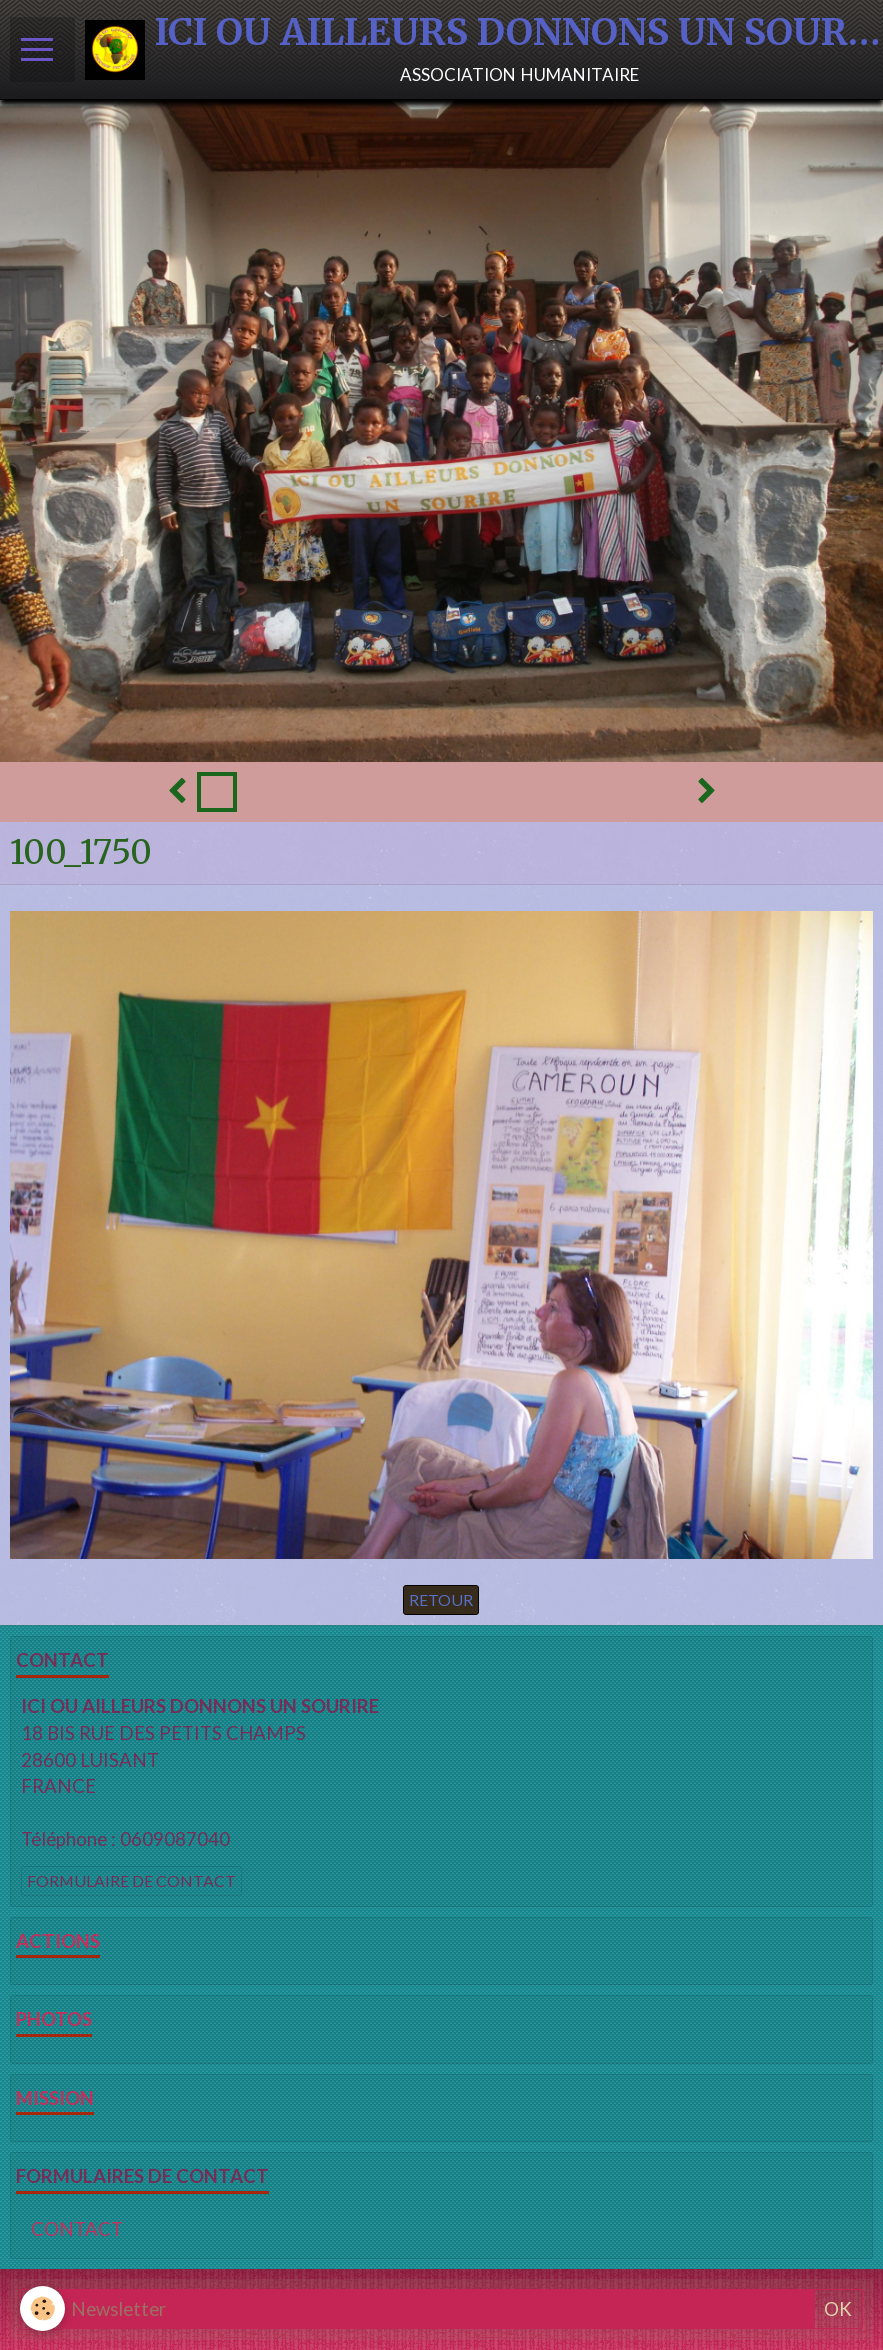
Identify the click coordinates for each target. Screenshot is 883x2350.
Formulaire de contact (131, 1880)
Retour (441, 1599)
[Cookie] (42, 2308)
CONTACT (77, 2229)
